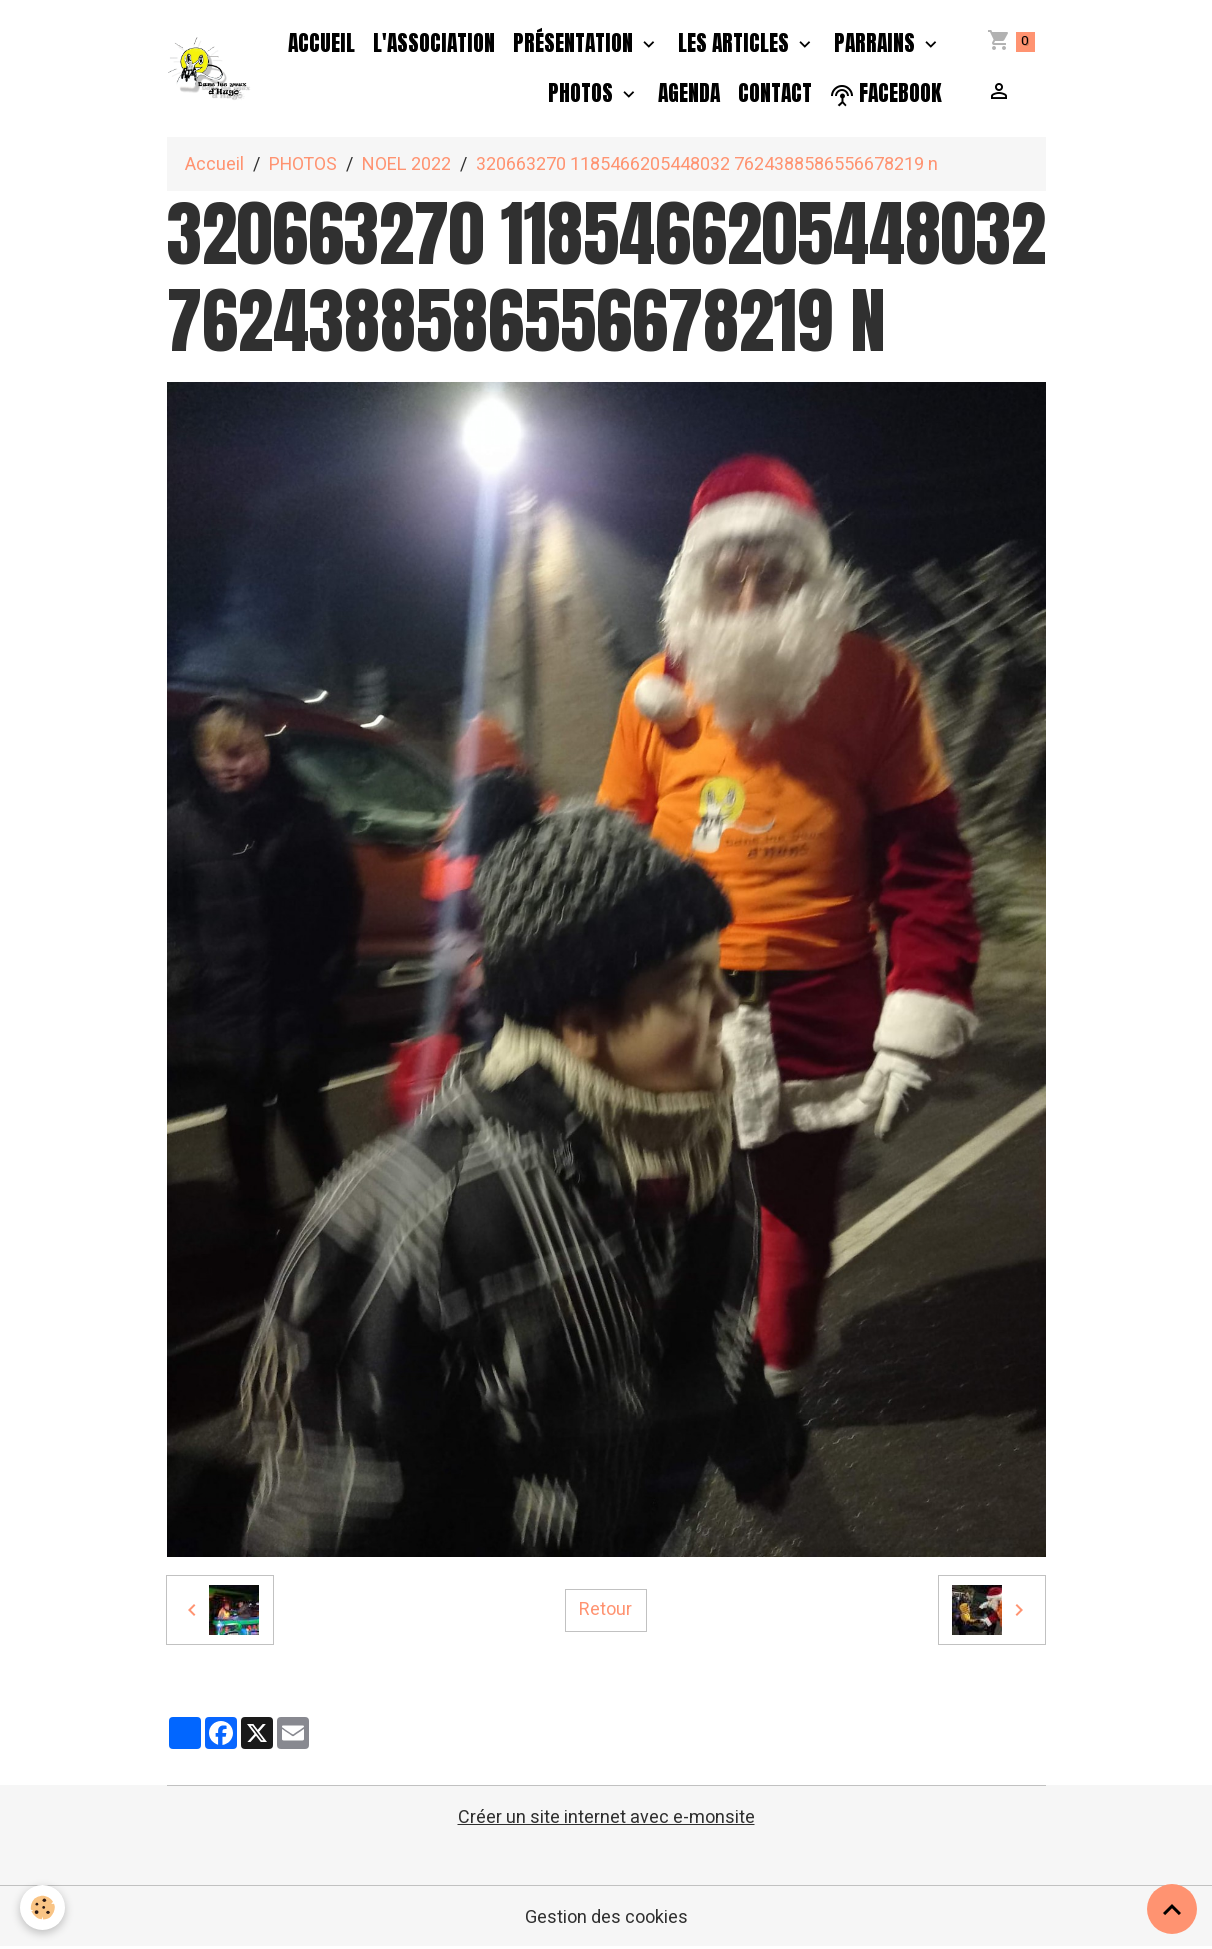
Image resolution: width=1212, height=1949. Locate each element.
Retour (605, 1609)
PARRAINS (877, 43)
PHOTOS (583, 93)
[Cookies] (42, 1907)
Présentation (575, 43)
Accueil (321, 43)
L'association (434, 43)
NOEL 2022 (406, 164)
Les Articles (736, 43)
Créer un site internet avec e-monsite (606, 1817)
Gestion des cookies (606, 1917)
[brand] (210, 69)
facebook (886, 93)
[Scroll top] (1172, 1909)
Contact (775, 93)
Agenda (689, 93)
